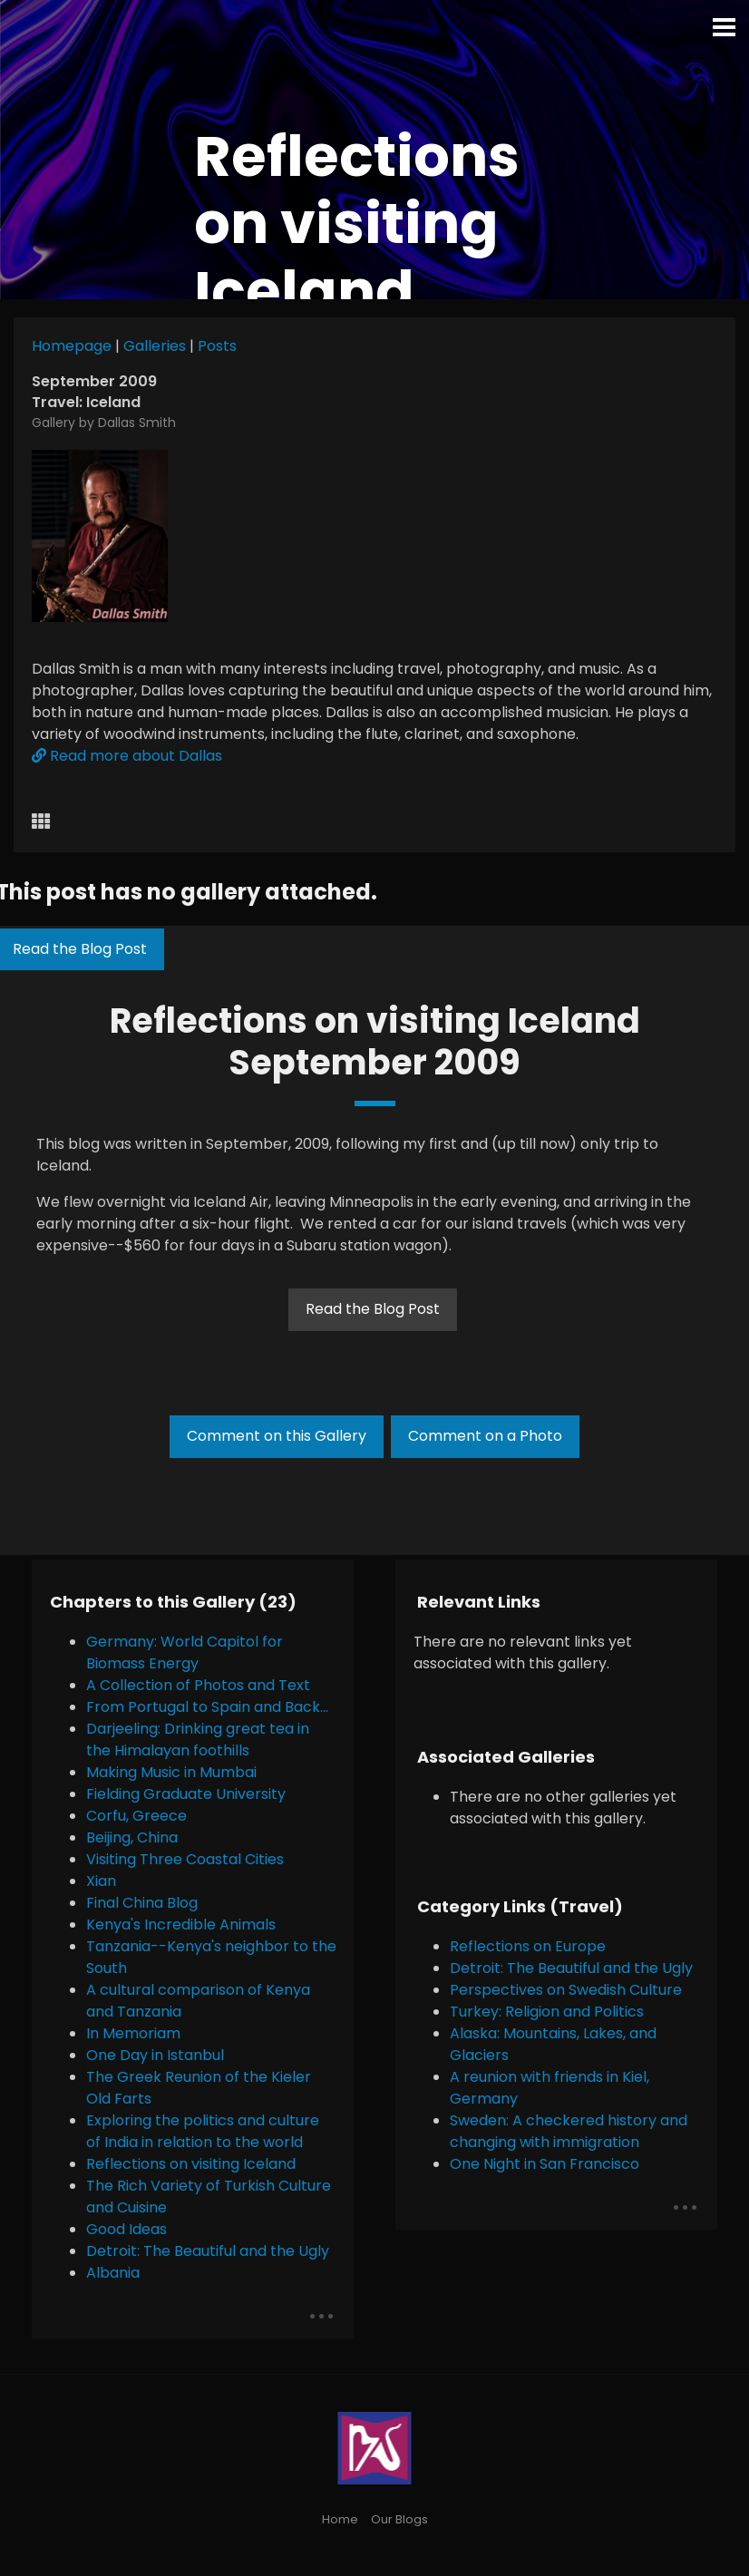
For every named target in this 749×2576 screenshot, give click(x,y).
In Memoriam (133, 2033)
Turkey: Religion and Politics (547, 2011)
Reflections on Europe (528, 1946)
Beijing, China (132, 1837)
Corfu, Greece (136, 1815)
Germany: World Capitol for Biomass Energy (184, 1652)
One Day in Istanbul (155, 2055)
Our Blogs (399, 2519)
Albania (113, 2272)
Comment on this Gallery (276, 1435)
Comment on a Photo (485, 1435)
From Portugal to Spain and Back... (207, 1706)
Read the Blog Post (373, 1308)
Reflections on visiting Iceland (191, 2163)
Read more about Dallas (127, 755)
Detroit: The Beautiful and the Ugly (207, 2251)
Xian (101, 1881)
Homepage (72, 345)
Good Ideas (126, 2229)
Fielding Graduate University (186, 1794)
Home (340, 2519)
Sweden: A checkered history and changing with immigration (568, 2131)
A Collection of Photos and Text (198, 1685)
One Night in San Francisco (544, 2163)
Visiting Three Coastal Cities (185, 1859)
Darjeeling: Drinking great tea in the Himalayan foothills (197, 1739)
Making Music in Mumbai (171, 1772)
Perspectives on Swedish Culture (566, 1989)
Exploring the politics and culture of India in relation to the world (202, 2131)
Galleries (154, 345)
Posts (217, 345)
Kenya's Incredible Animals (181, 1924)
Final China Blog (142, 1902)
